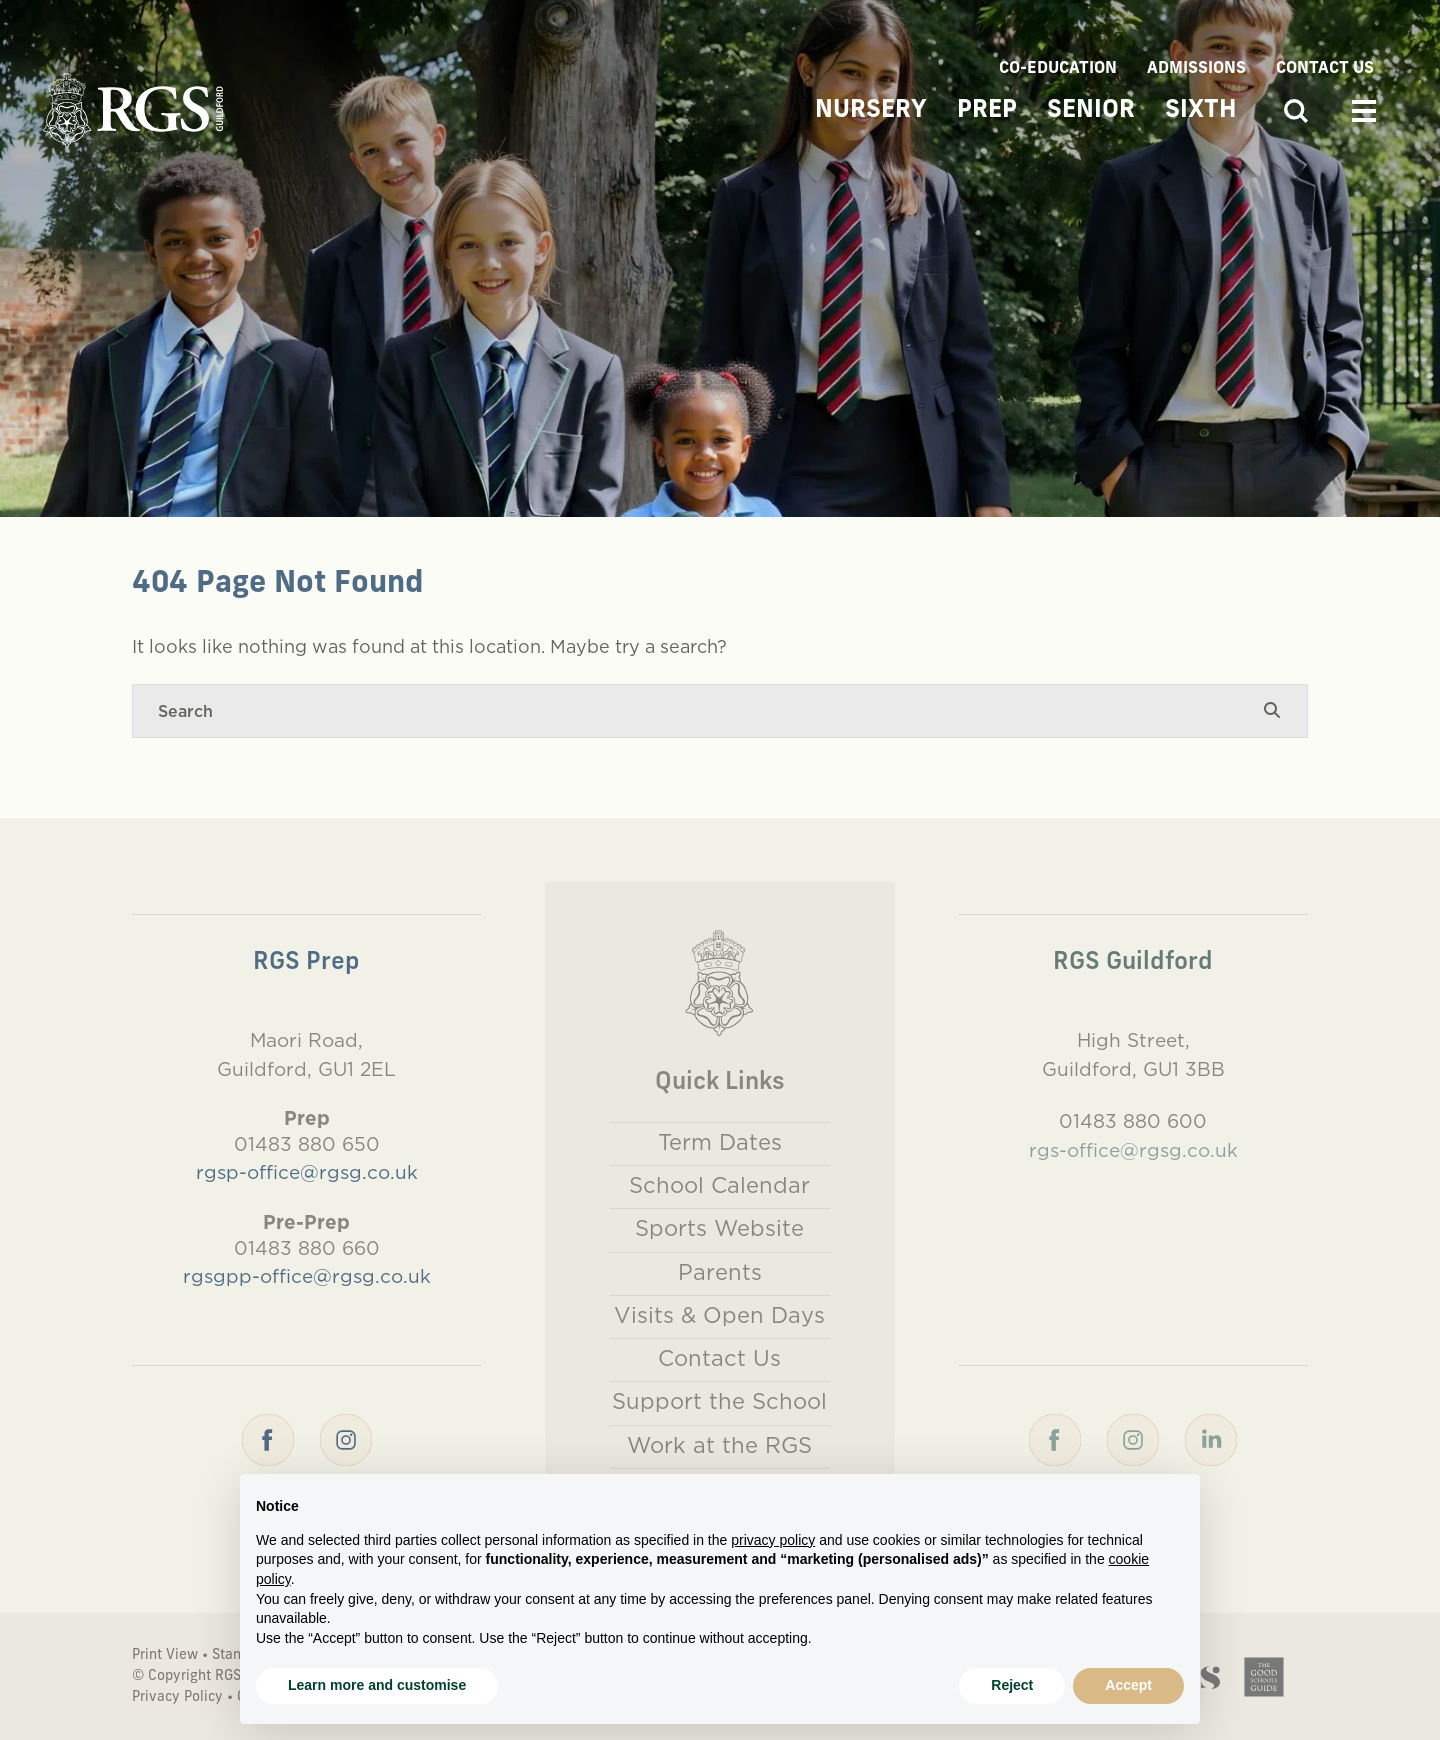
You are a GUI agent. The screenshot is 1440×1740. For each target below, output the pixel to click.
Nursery (871, 111)
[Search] (700, 711)
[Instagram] (346, 1438)
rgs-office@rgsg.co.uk (1133, 1150)
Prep (987, 111)
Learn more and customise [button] (377, 1685)
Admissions (1196, 69)
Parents (720, 1272)
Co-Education (1058, 69)
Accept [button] (1128, 1685)
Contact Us (1325, 69)
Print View (165, 1655)
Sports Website (719, 1228)
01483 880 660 (307, 1248)
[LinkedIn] (1211, 1438)
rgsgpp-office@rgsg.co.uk (307, 1276)
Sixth (1201, 111)
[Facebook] (268, 1438)
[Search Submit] (1272, 711)
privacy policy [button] (773, 1540)
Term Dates (720, 1142)
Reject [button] (1012, 1685)
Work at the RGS (719, 1445)
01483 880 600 (1133, 1121)
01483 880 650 (307, 1144)
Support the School (719, 1401)
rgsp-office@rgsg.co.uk (307, 1172)
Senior (1091, 111)
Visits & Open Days (719, 1315)
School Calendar (719, 1185)
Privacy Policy (177, 1697)
